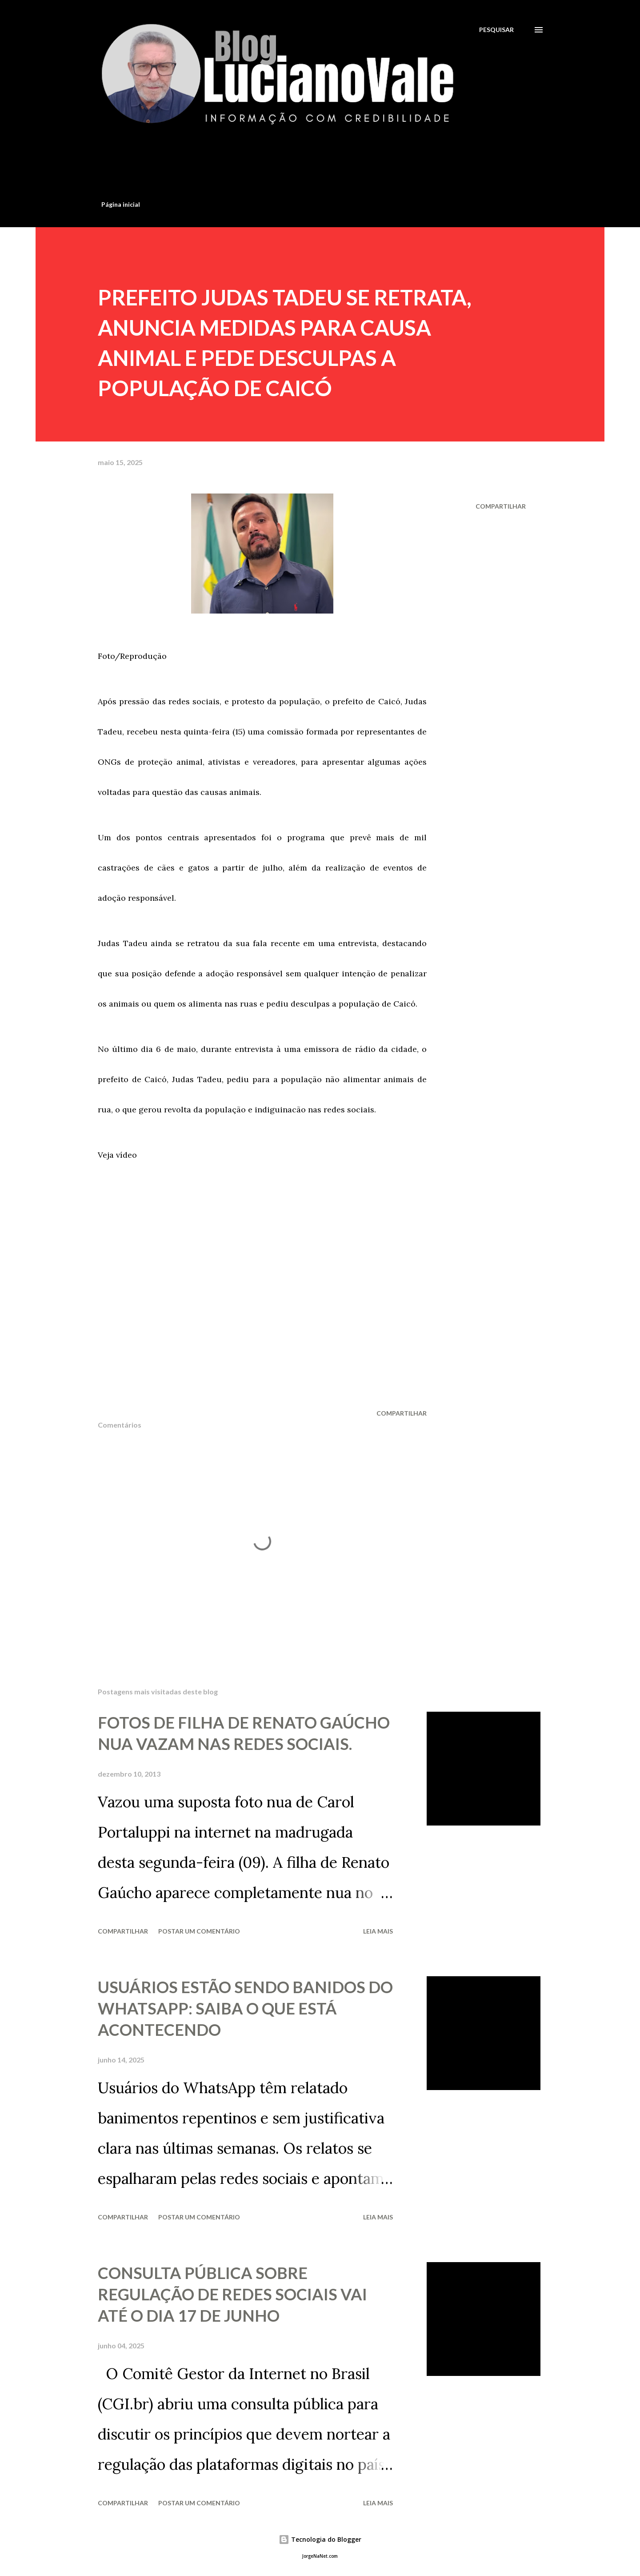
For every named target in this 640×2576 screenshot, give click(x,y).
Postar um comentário (199, 1931)
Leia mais (378, 1931)
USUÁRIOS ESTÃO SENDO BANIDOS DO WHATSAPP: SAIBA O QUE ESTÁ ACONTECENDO (245, 2008)
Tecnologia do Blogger (320, 2539)
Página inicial (120, 204)
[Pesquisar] (496, 30)
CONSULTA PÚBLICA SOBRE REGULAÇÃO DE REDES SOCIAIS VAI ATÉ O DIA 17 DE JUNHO (232, 2294)
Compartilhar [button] (501, 506)
